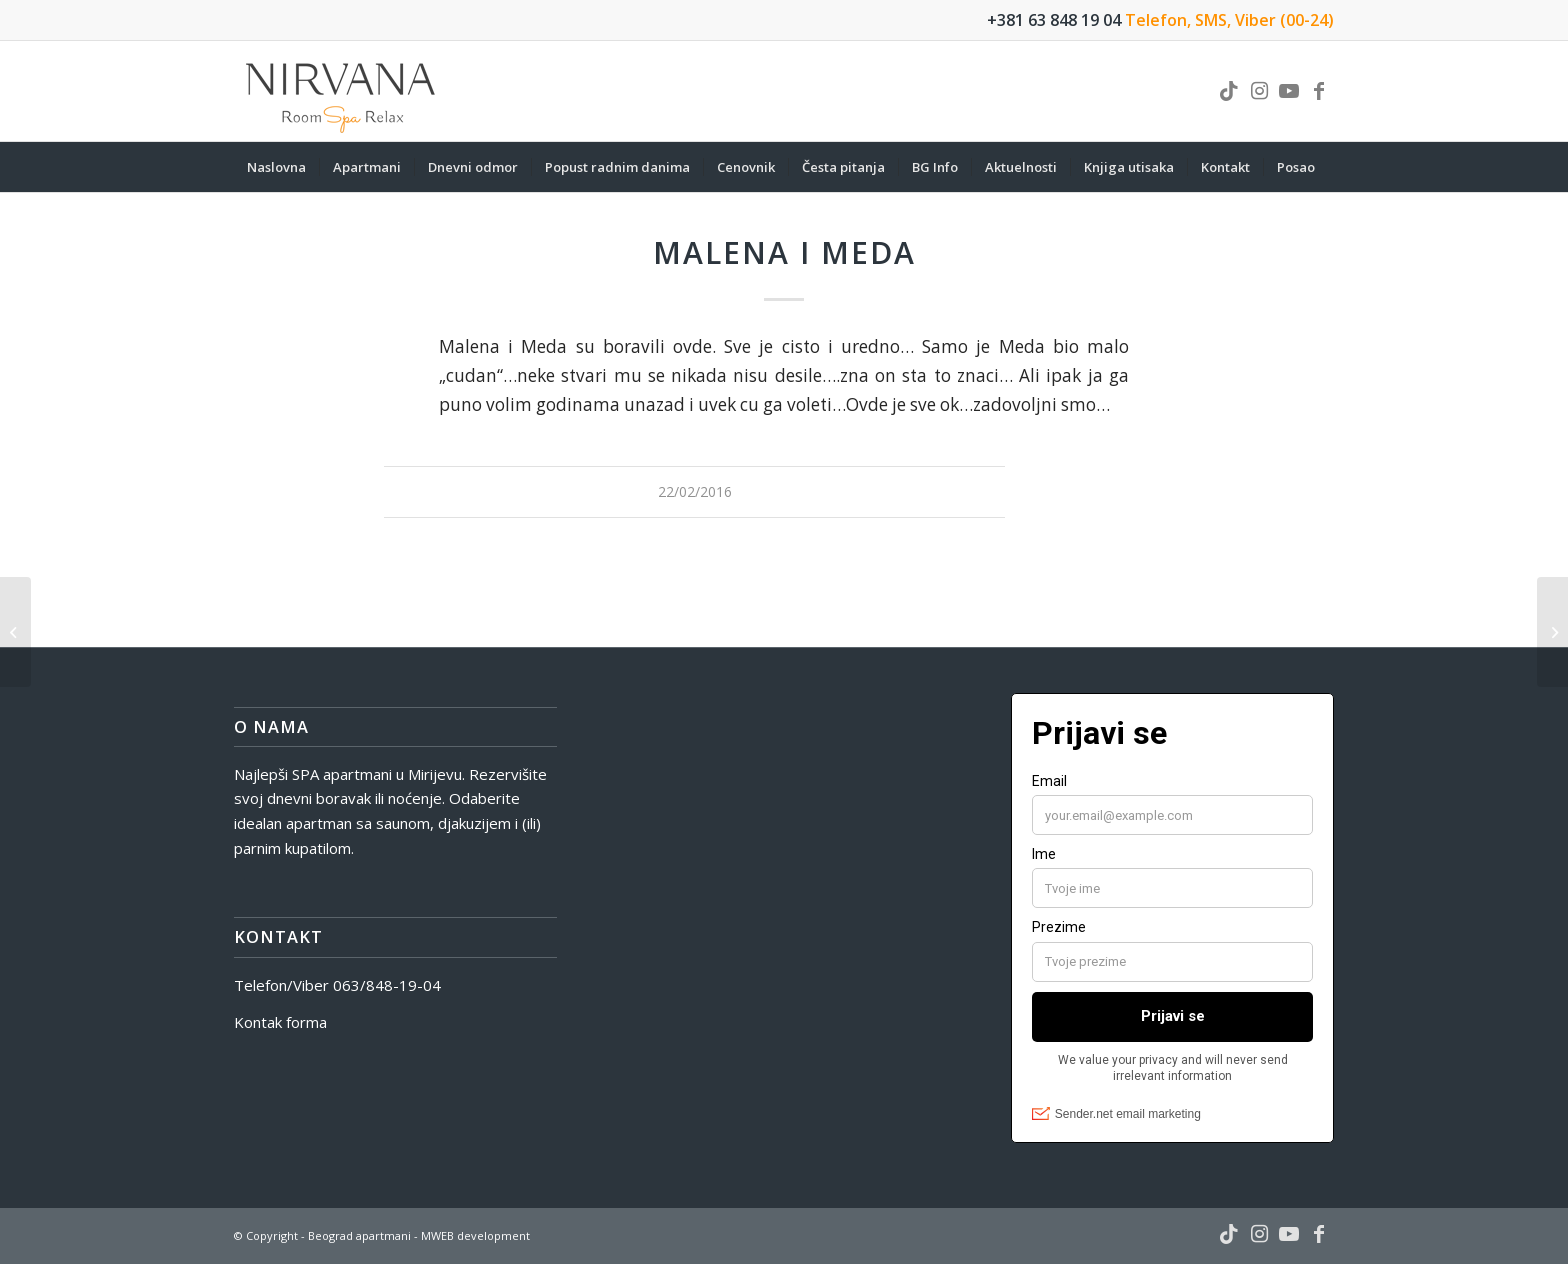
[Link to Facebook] (1319, 91)
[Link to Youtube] (1289, 91)
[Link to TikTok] (1229, 91)
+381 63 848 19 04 (1054, 20)
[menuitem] (276, 167)
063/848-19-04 (387, 985)
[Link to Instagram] (1259, 91)
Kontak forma (280, 1022)
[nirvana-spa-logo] (342, 91)
